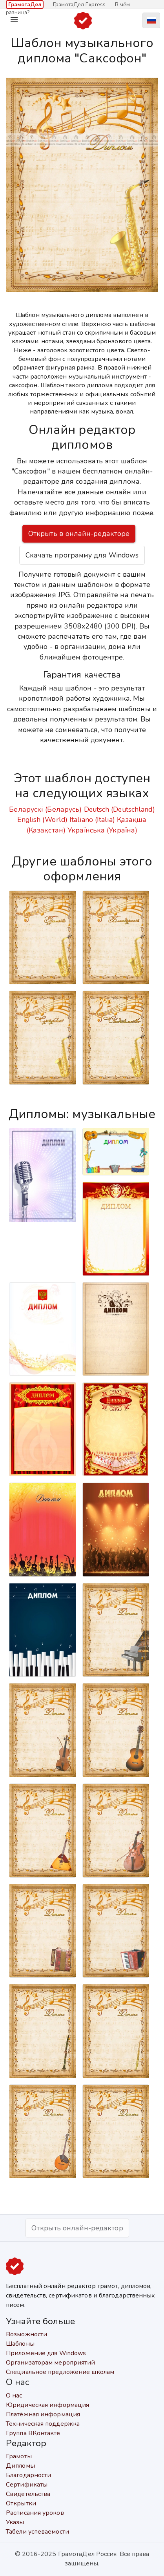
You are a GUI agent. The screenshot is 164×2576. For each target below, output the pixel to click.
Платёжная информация (43, 2414)
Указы (15, 2522)
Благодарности (28, 2475)
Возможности (26, 2334)
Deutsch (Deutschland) (119, 809)
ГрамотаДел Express (79, 4)
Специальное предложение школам (60, 2372)
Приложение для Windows (46, 2353)
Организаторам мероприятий (50, 2362)
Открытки (21, 2503)
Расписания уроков (35, 2513)
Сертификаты (26, 2484)
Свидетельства (28, 2494)
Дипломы (20, 2465)
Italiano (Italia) (92, 819)
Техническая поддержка (43, 2423)
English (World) (42, 819)
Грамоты (19, 2456)
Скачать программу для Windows (82, 555)
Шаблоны (20, 2343)
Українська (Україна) (102, 830)
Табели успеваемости (37, 2531)
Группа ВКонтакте (33, 2433)
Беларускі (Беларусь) (45, 809)
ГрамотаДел (24, 4)
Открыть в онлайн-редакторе (79, 533)
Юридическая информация (47, 2405)
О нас (14, 2395)
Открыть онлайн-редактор (77, 2228)
